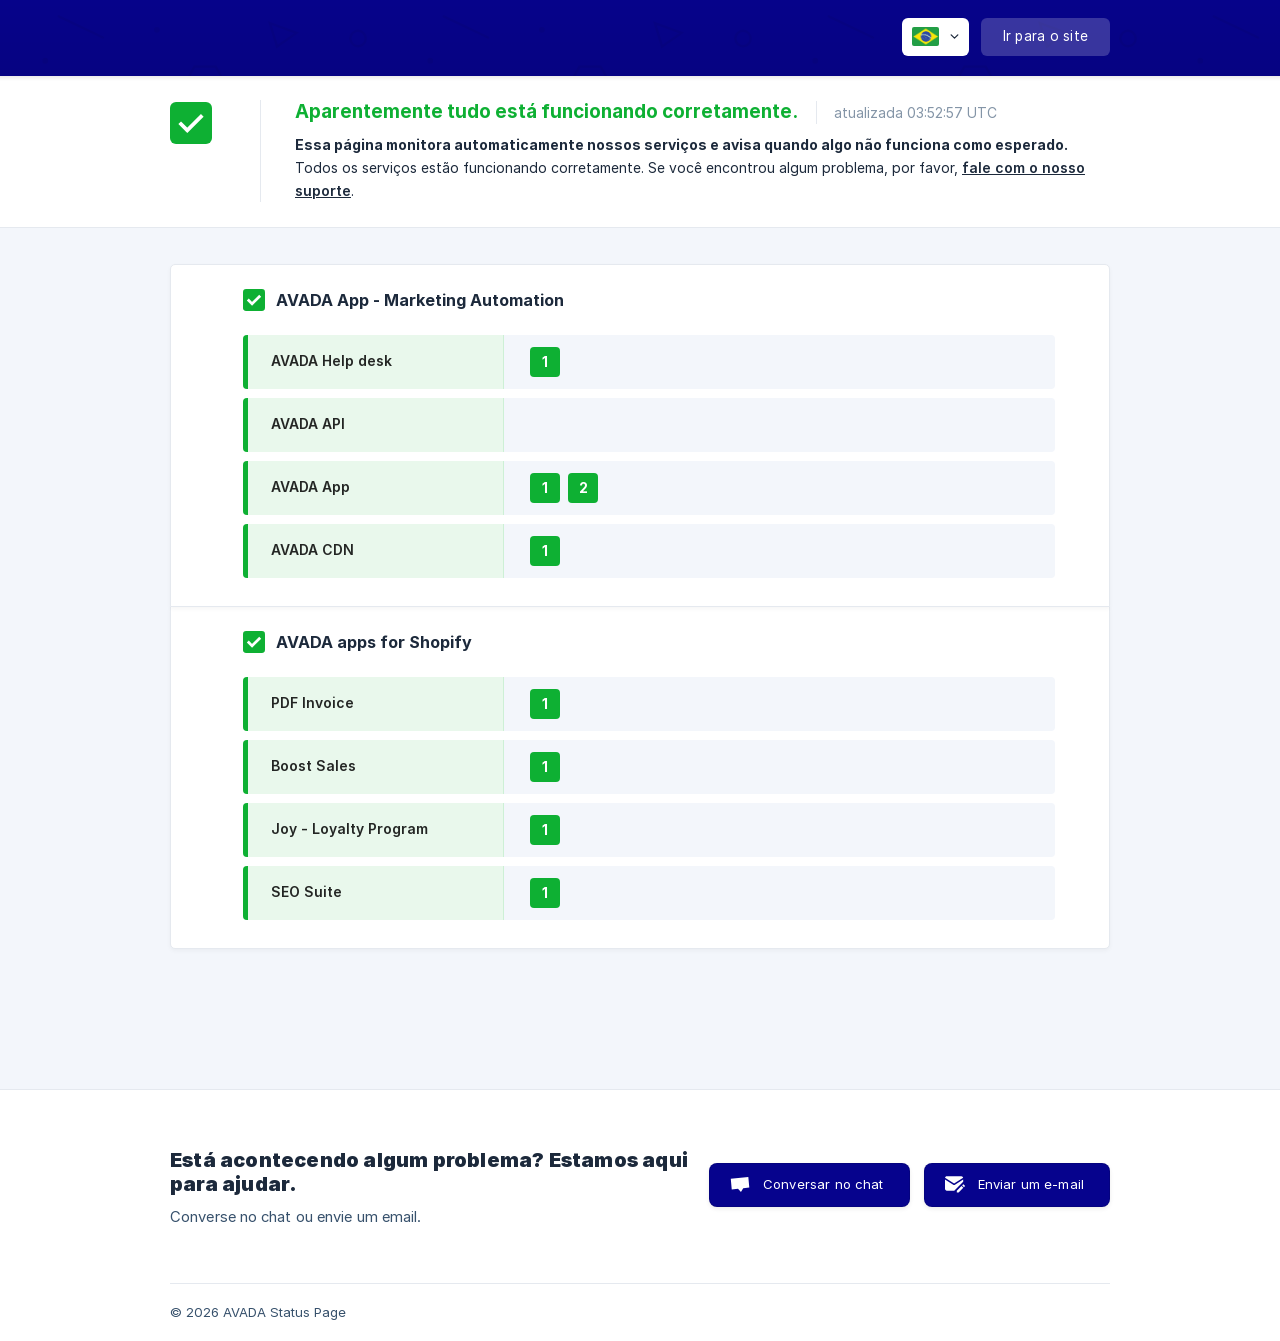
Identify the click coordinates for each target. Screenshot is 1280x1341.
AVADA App (310, 486)
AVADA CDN (312, 549)
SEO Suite (306, 891)
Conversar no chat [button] (823, 1184)
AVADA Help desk (331, 360)
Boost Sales (313, 765)
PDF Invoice (312, 702)
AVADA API (308, 423)
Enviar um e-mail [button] (1031, 1184)
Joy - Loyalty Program (349, 828)
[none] (935, 37)
